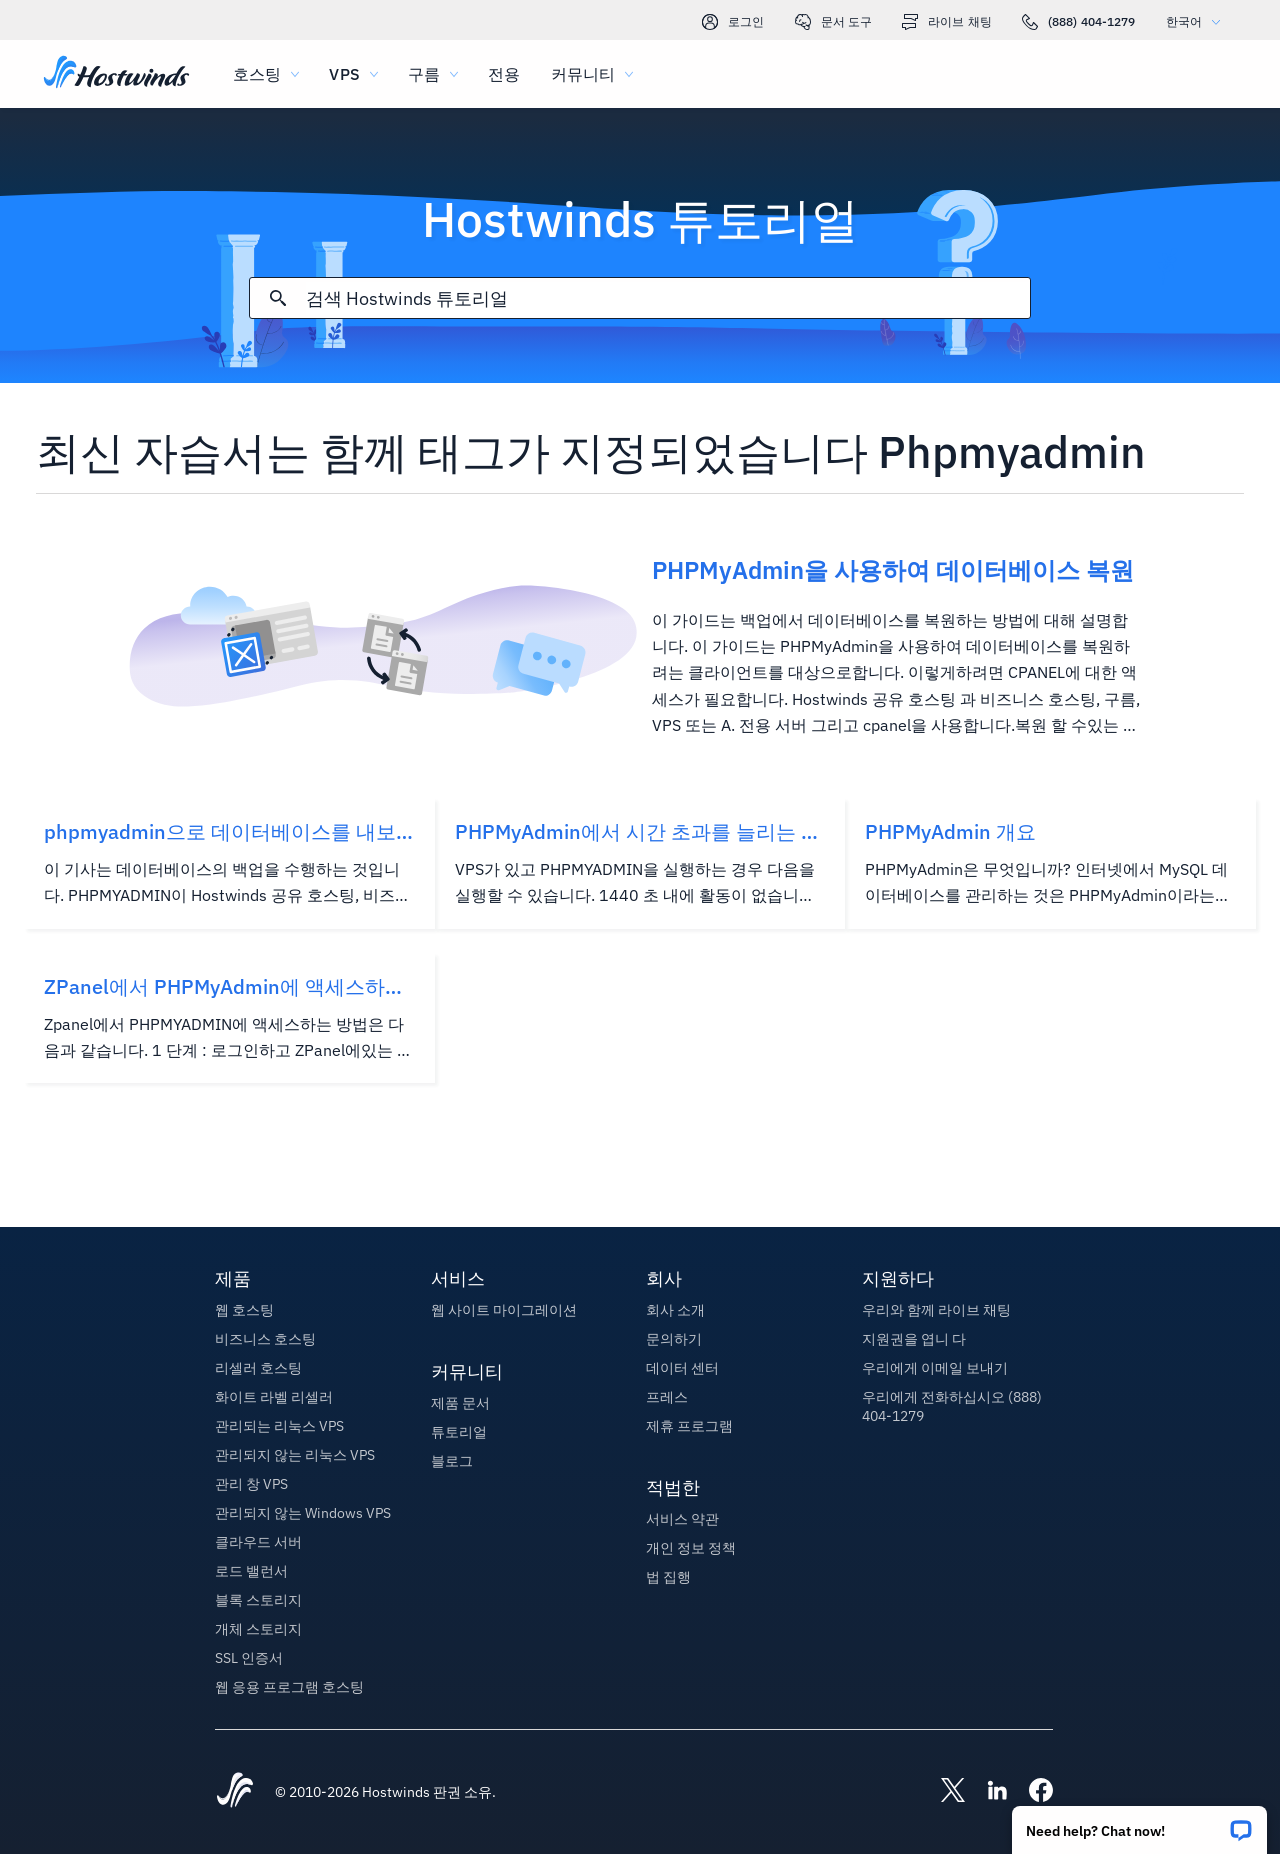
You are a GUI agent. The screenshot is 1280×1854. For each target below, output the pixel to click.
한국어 (1198, 21)
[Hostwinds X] (943, 1792)
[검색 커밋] (278, 298)
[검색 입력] (667, 298)
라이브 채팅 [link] (947, 22)
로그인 (733, 22)
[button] (1139, 1823)
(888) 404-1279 (1079, 22)
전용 (504, 74)
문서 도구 (834, 22)
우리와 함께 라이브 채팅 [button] (936, 1310)
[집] (116, 74)
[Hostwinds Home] (235, 1792)
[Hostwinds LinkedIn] (987, 1792)
